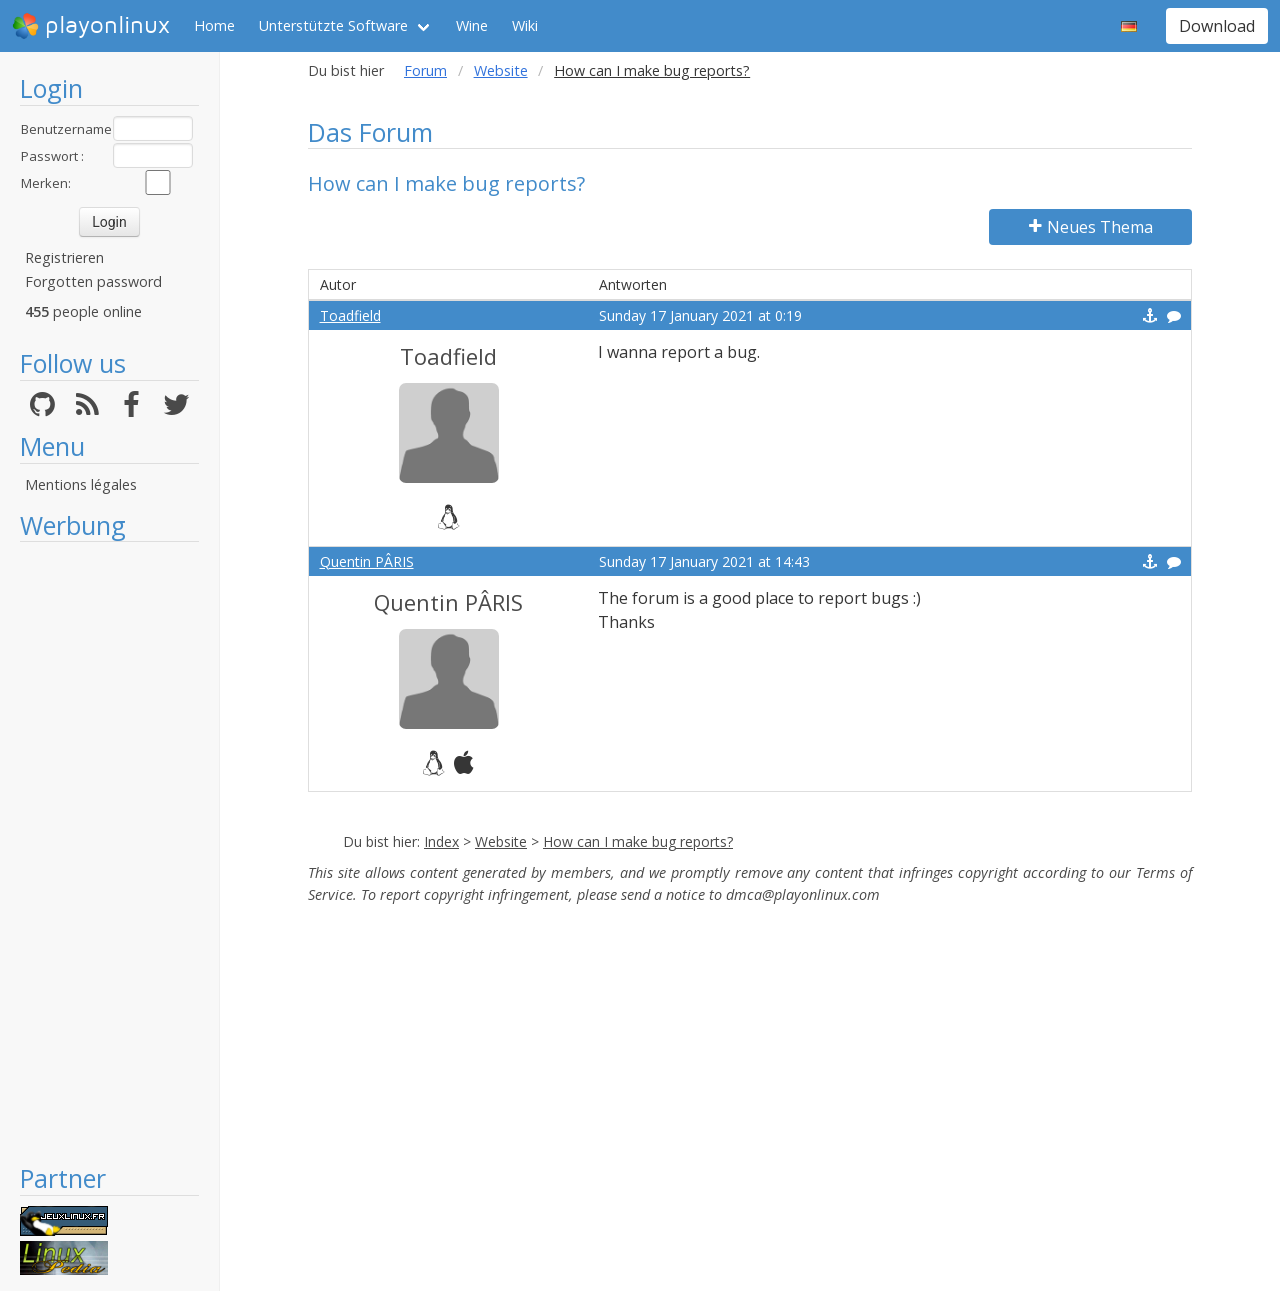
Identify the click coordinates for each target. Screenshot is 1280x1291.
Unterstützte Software (333, 25)
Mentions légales (81, 484)
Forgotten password (93, 281)
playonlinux (91, 26)
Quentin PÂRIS (367, 561)
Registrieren (64, 257)
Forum (425, 70)
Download (1217, 26)
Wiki (525, 25)
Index (441, 841)
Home (214, 25)
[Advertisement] (109, 852)
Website (501, 70)
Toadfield (350, 315)
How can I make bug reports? (638, 841)
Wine (472, 25)
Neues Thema (1091, 227)
